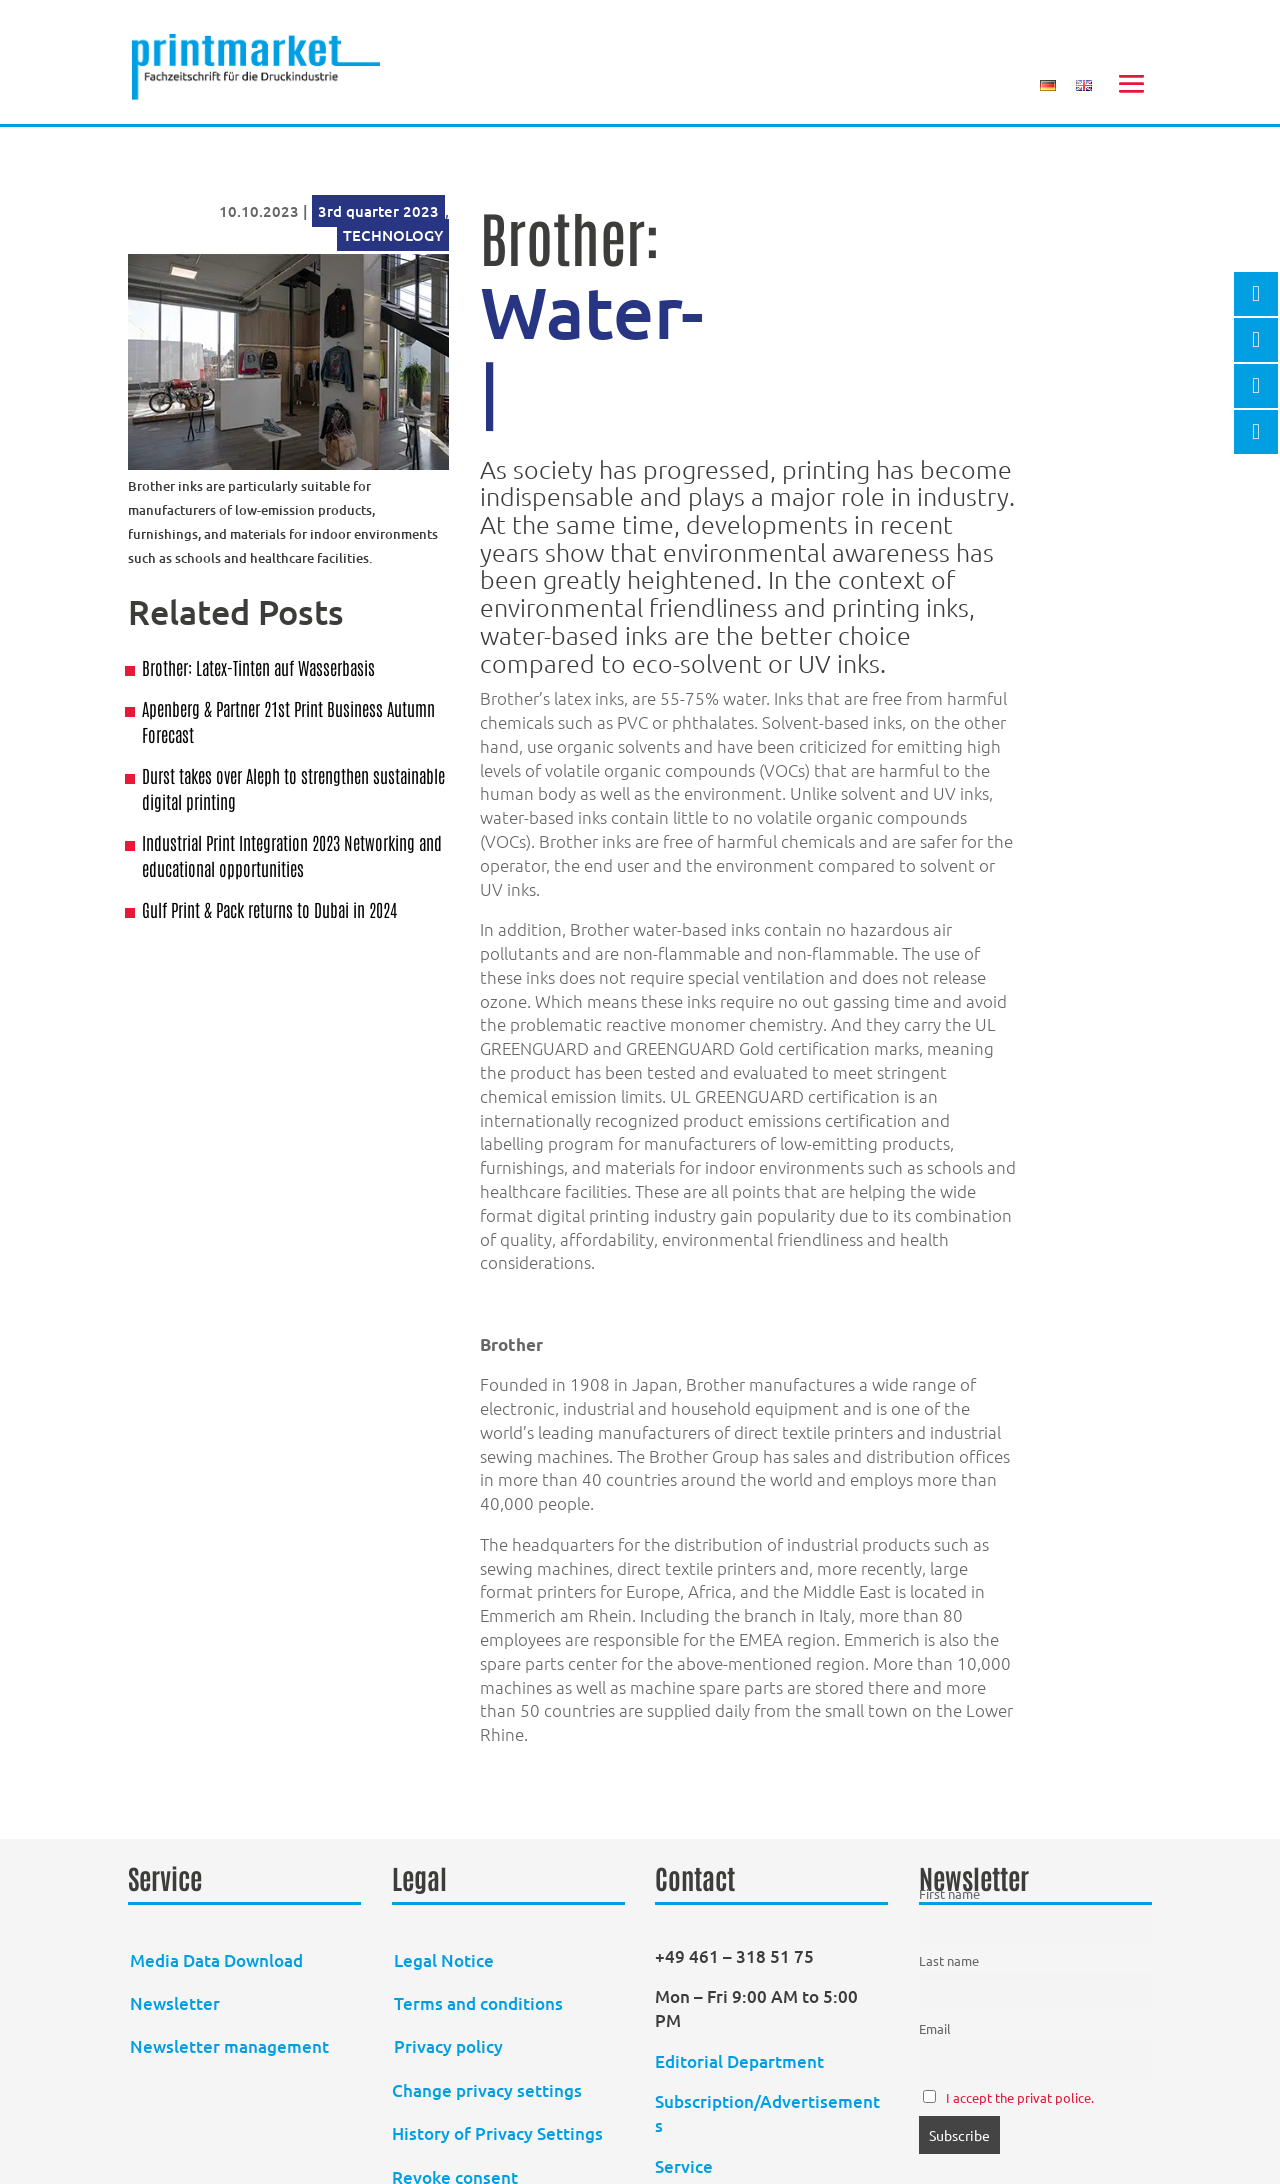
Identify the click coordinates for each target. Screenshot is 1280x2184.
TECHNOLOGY (393, 235)
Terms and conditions (478, 2003)
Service (684, 2166)
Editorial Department (741, 2061)
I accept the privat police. (1020, 2097)
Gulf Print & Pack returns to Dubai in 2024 (269, 909)
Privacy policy (448, 2046)
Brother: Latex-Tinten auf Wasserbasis (258, 667)
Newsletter (175, 2003)
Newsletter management (229, 2046)
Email (935, 2028)
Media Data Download (216, 1960)
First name (949, 1893)
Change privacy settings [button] (487, 2090)
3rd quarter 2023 (378, 211)
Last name (949, 1960)
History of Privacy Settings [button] (497, 2133)
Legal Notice (444, 1960)
